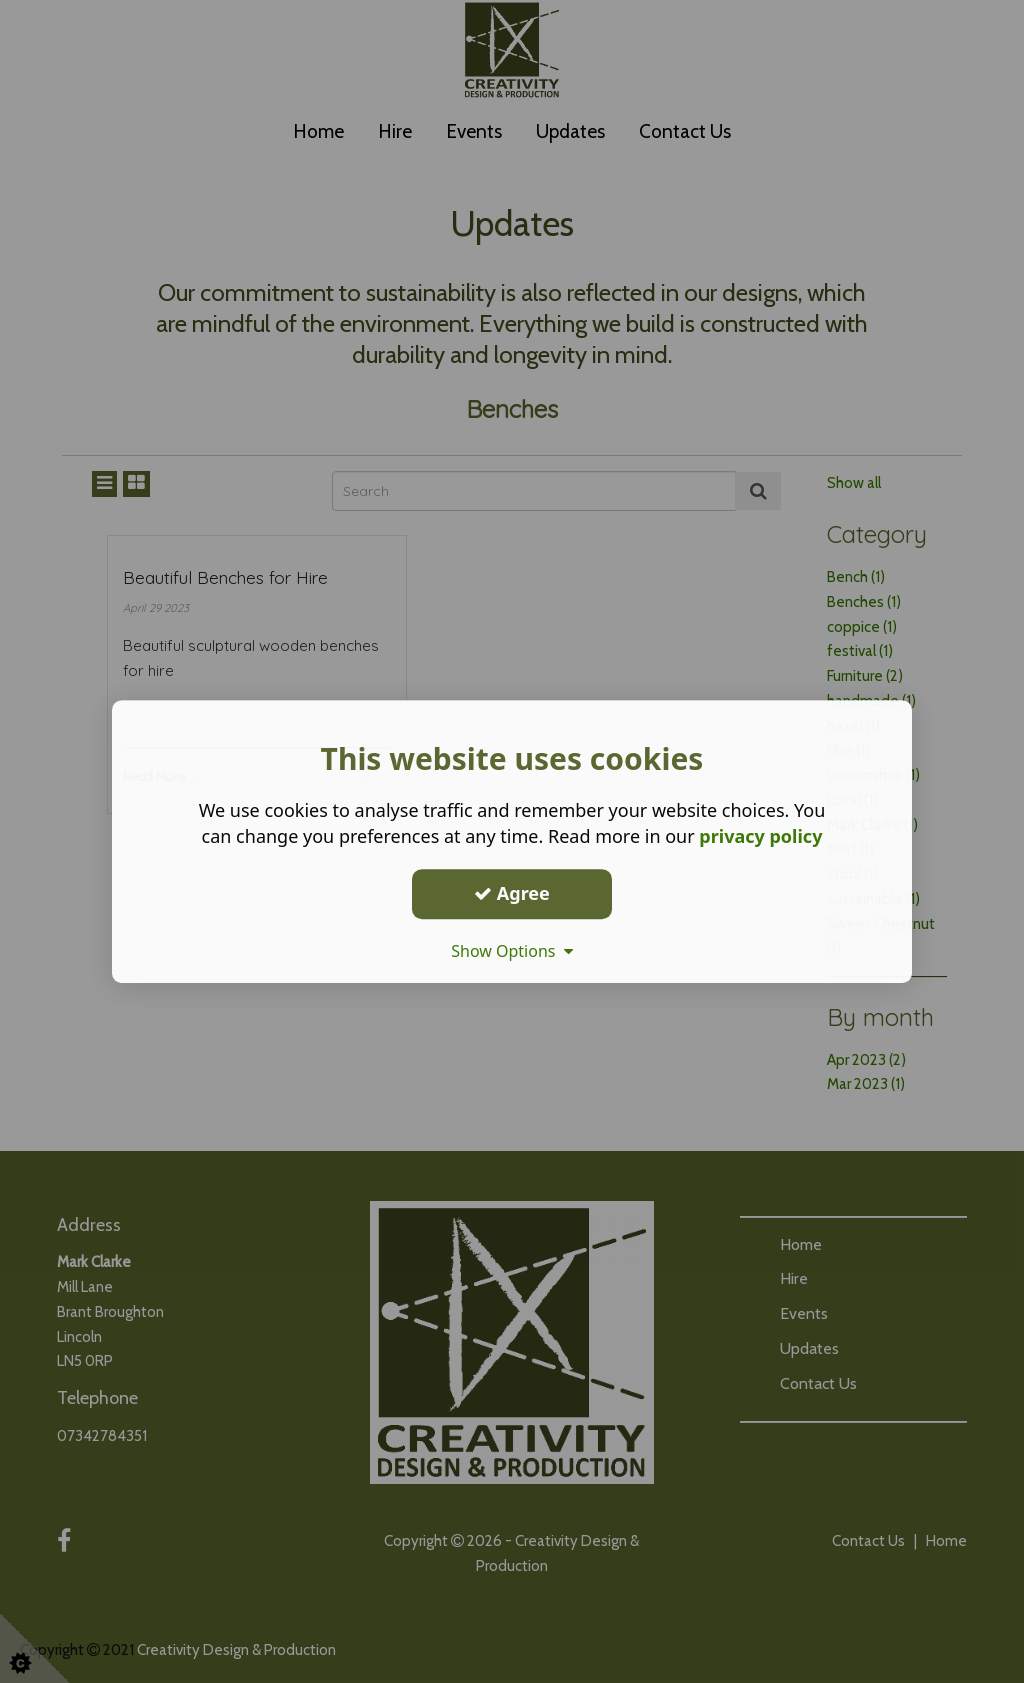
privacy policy (760, 836)
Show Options (512, 951)
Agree (512, 893)
